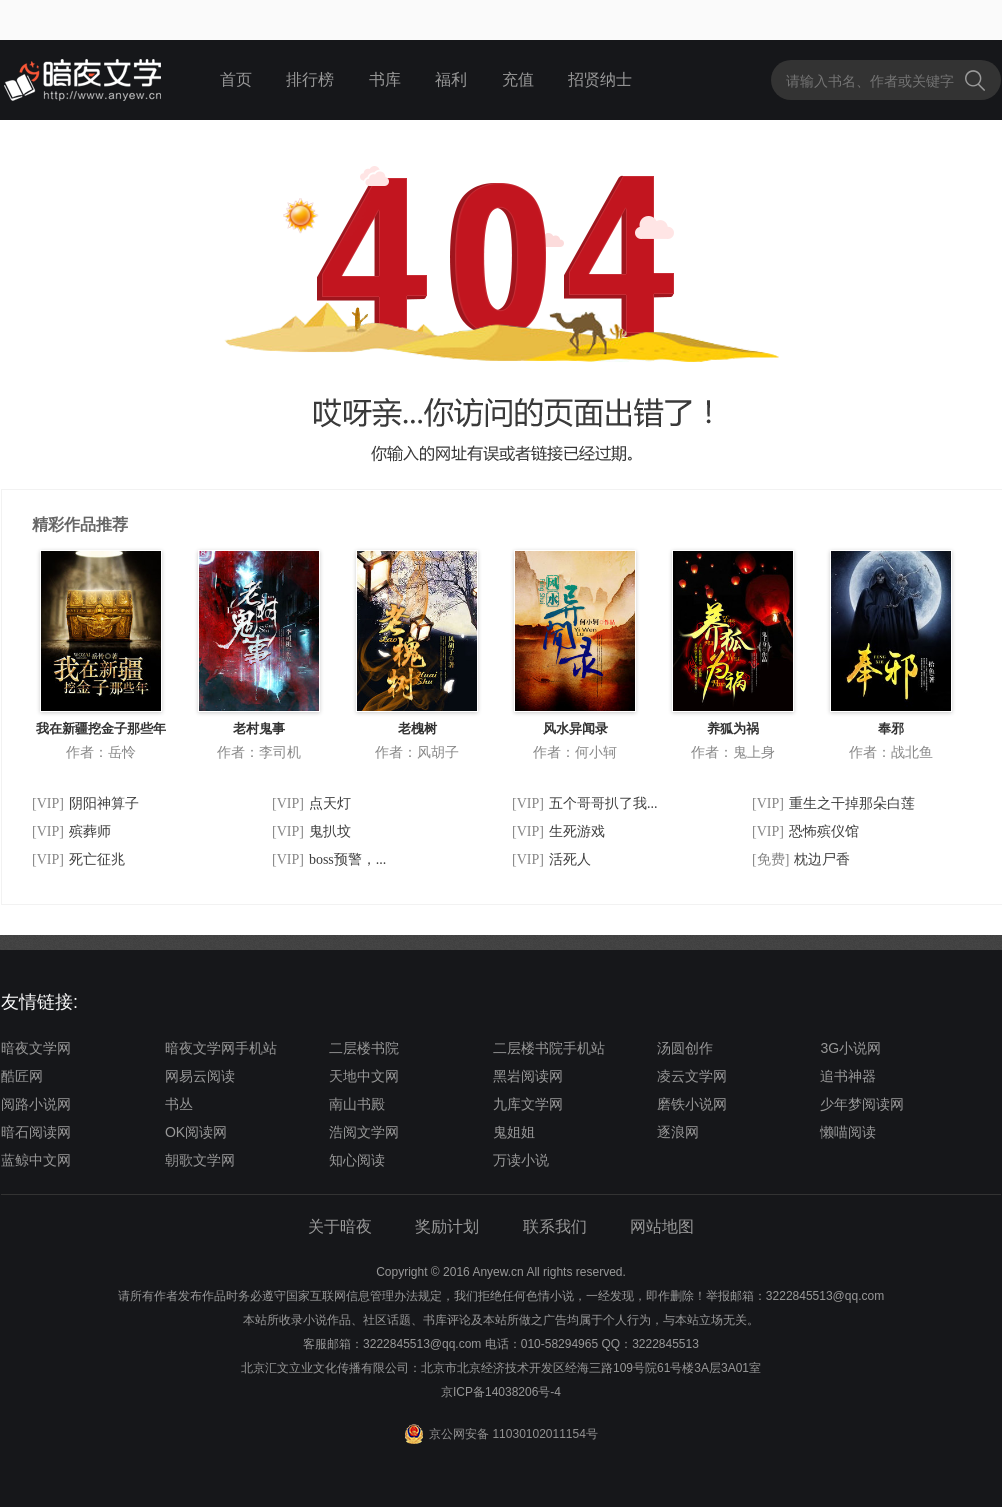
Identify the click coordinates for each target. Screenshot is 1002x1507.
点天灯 (330, 803)
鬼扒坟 (330, 831)
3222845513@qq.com (422, 1344)
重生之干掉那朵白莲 (852, 803)
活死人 (570, 859)
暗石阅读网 (36, 1132)
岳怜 (122, 752)
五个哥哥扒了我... (603, 803)
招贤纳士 (600, 79)
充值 (518, 79)
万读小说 (521, 1160)
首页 (236, 79)
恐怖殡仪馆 (824, 831)
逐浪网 (678, 1132)
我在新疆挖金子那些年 (101, 728)
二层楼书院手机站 (549, 1048)
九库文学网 (528, 1104)
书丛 (179, 1104)
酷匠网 (22, 1076)
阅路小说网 (36, 1104)
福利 (451, 79)
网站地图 (662, 1226)
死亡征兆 (97, 859)
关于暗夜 (340, 1226)
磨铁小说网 (692, 1104)
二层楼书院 (364, 1048)
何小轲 (596, 752)
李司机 (280, 752)
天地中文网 (364, 1076)
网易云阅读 (200, 1076)
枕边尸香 (822, 859)
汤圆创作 (685, 1048)
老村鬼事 (259, 728)
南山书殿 (357, 1104)
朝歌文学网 (200, 1160)
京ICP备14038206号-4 (501, 1392)
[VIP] (48, 803)
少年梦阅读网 (862, 1104)
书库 (385, 79)
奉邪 (891, 728)
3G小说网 (850, 1048)
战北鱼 (912, 752)
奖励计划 (447, 1226)
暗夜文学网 (36, 1048)
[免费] (770, 859)
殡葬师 (90, 831)
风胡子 (438, 752)
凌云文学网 (692, 1076)
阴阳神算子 (104, 803)
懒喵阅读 (848, 1132)
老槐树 (417, 728)
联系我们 (555, 1226)
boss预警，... (347, 859)
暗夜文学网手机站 (221, 1048)
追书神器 (848, 1076)
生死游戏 (577, 831)
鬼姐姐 (514, 1132)
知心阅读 (357, 1160)
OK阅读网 (196, 1132)
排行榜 (310, 79)
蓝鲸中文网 (36, 1160)
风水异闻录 (575, 728)
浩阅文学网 (364, 1132)
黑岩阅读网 (528, 1076)
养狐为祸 (733, 728)
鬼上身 (754, 752)
